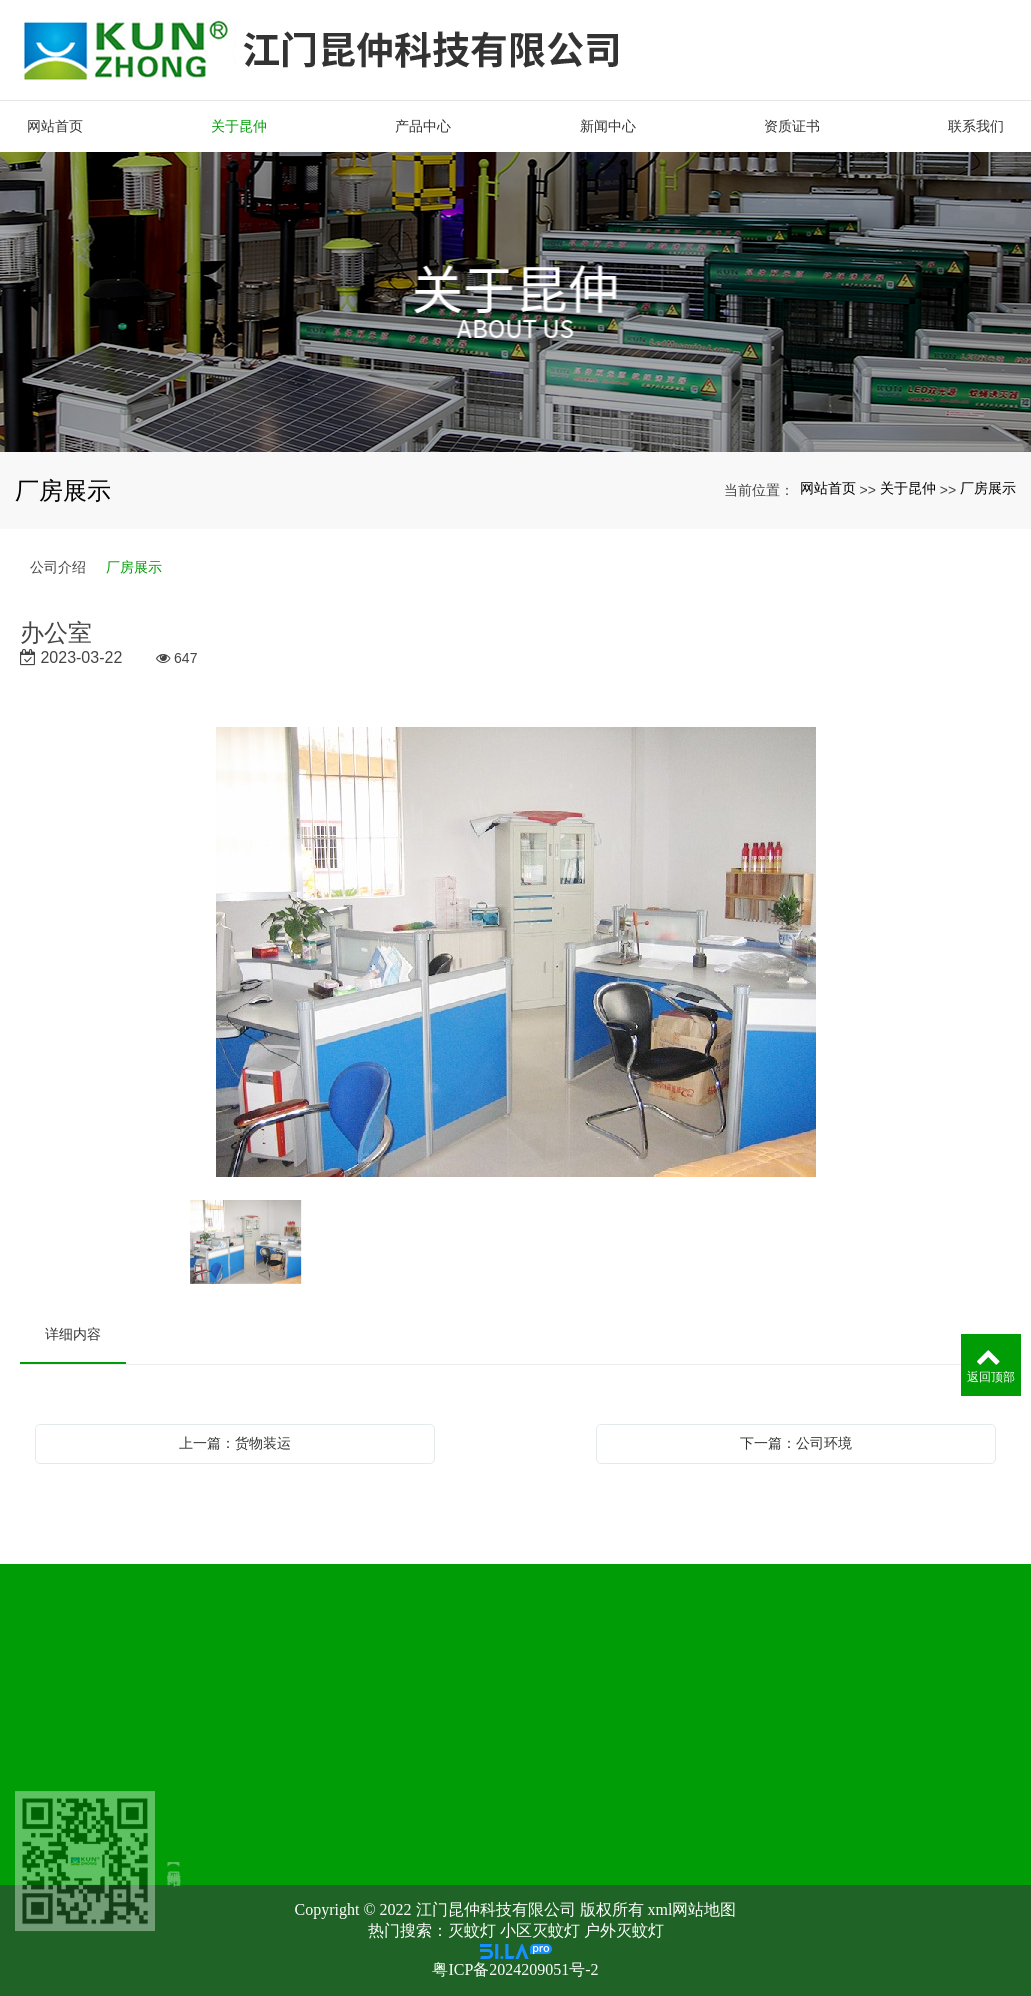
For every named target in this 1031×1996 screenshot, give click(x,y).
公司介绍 (58, 567)
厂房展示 (988, 488)
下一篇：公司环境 (796, 1443)
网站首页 (828, 488)
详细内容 (73, 1334)
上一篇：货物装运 (235, 1443)
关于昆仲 (908, 488)
